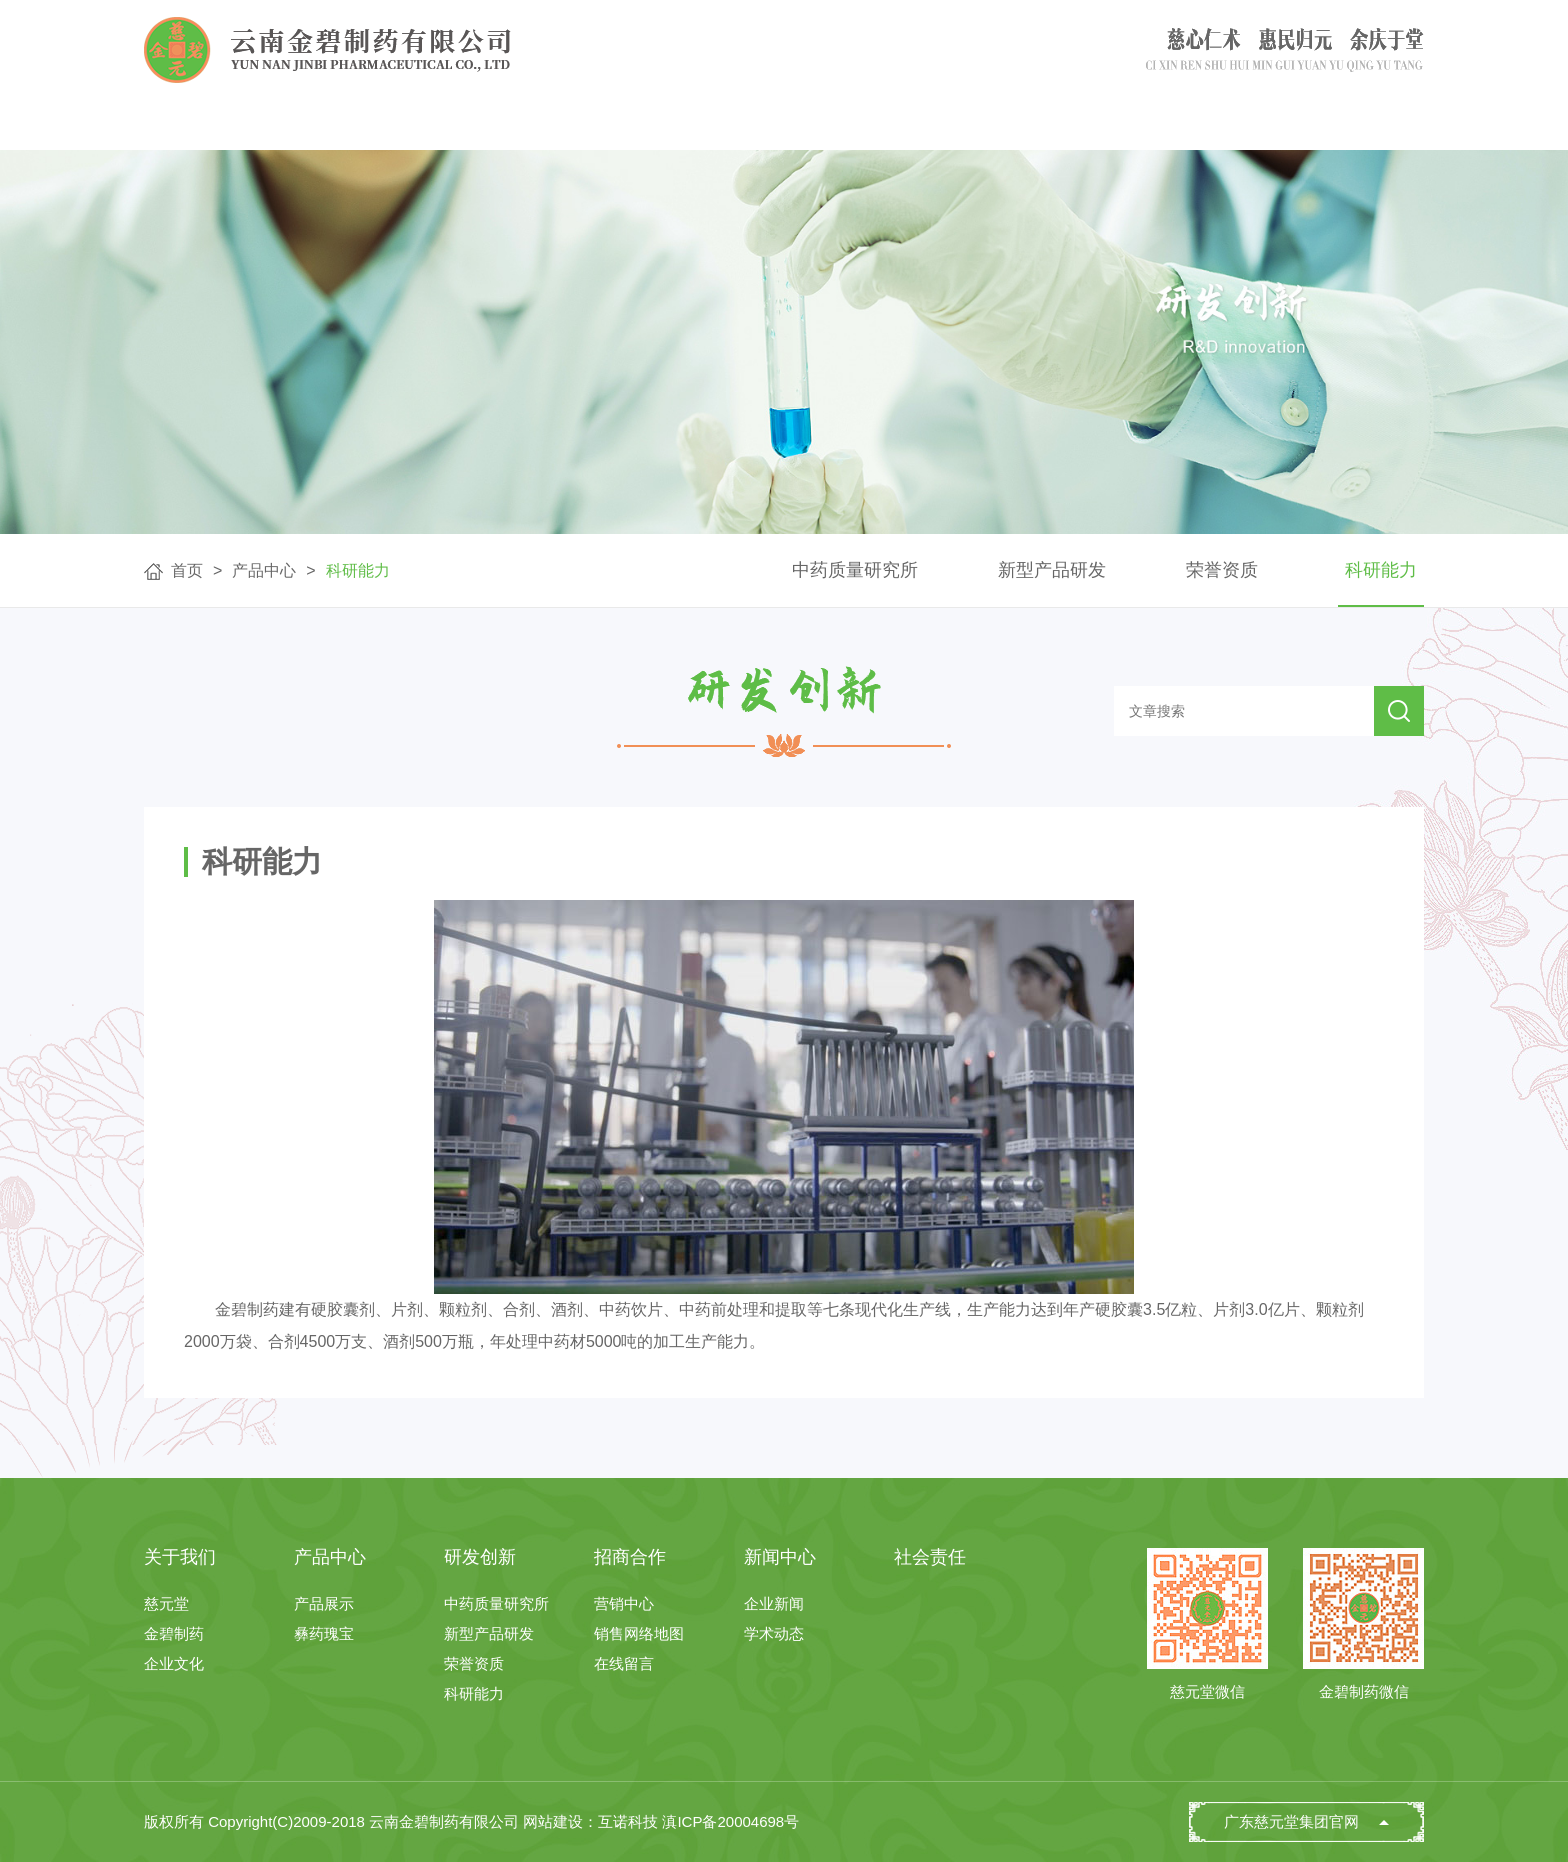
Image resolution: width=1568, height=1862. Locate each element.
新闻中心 (1149, 124)
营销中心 (624, 1603)
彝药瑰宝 (324, 1633)
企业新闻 (774, 1603)
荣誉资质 (1222, 570)
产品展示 (324, 1603)
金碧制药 (174, 1633)
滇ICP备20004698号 (730, 1821)
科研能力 (358, 570)
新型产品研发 (1052, 570)
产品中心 (601, 124)
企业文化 (174, 1663)
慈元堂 (166, 1603)
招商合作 (967, 124)
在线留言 (624, 1663)
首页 (235, 124)
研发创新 (784, 124)
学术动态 (774, 1633)
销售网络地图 (639, 1633)
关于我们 (418, 124)
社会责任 (1332, 124)
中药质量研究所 (855, 570)
